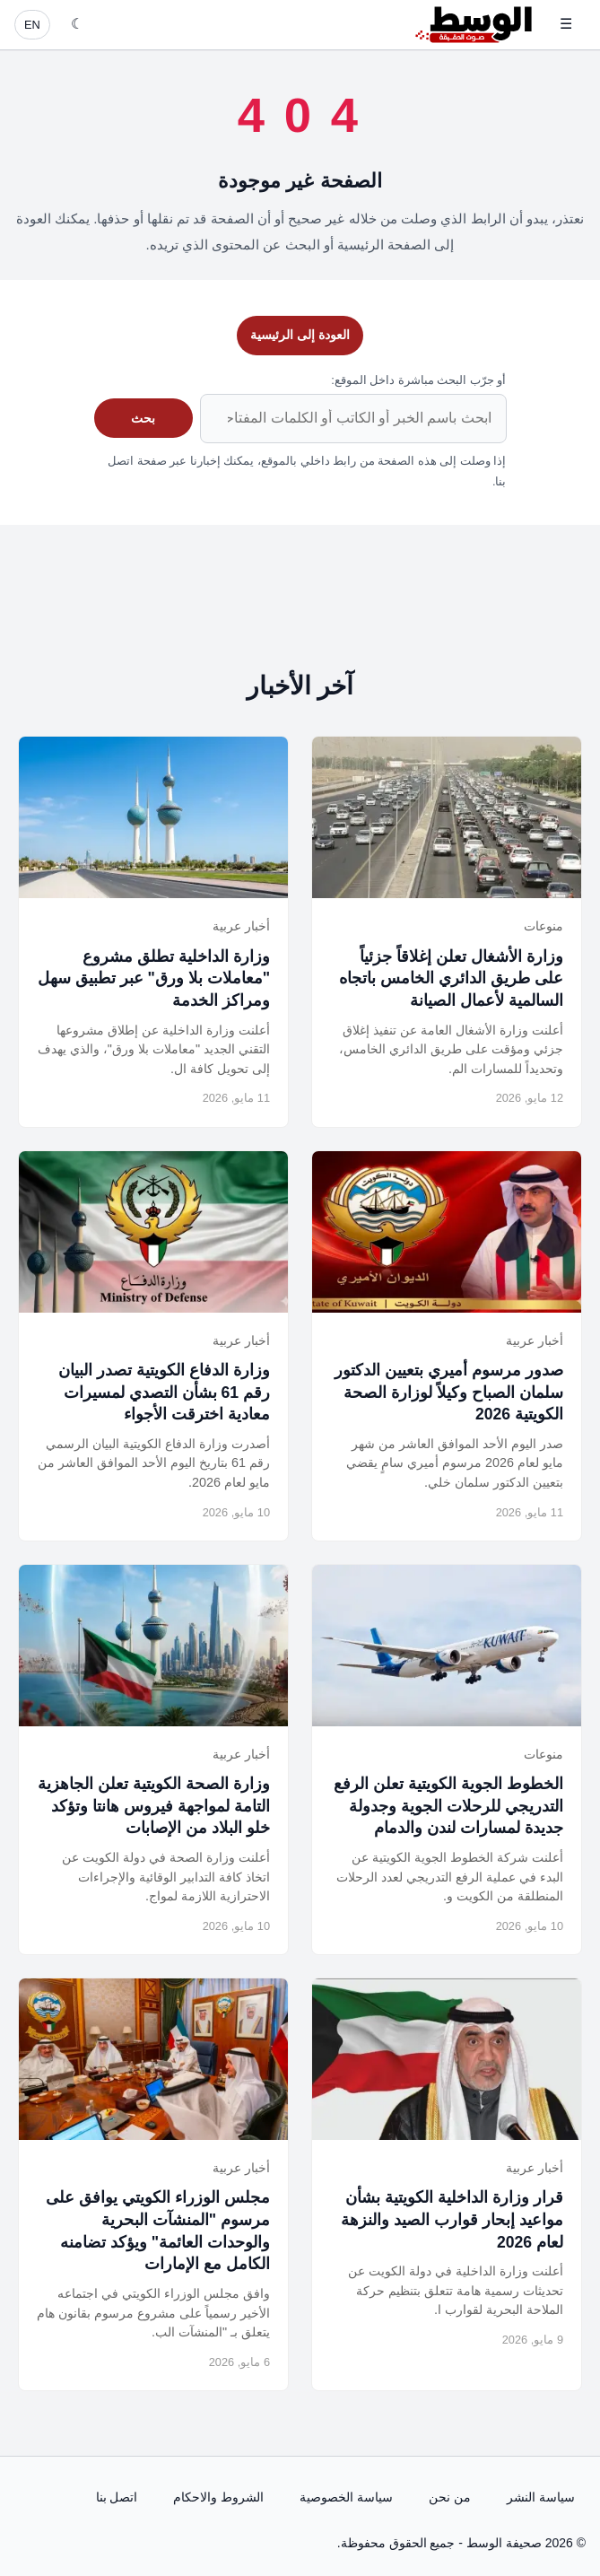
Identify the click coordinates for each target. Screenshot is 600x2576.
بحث (143, 418)
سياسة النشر (541, 2497)
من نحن (450, 2497)
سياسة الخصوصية (346, 2497)
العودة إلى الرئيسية (300, 334)
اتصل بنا (117, 2497)
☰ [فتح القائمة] (566, 23)
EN (32, 24)
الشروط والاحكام (218, 2497)
